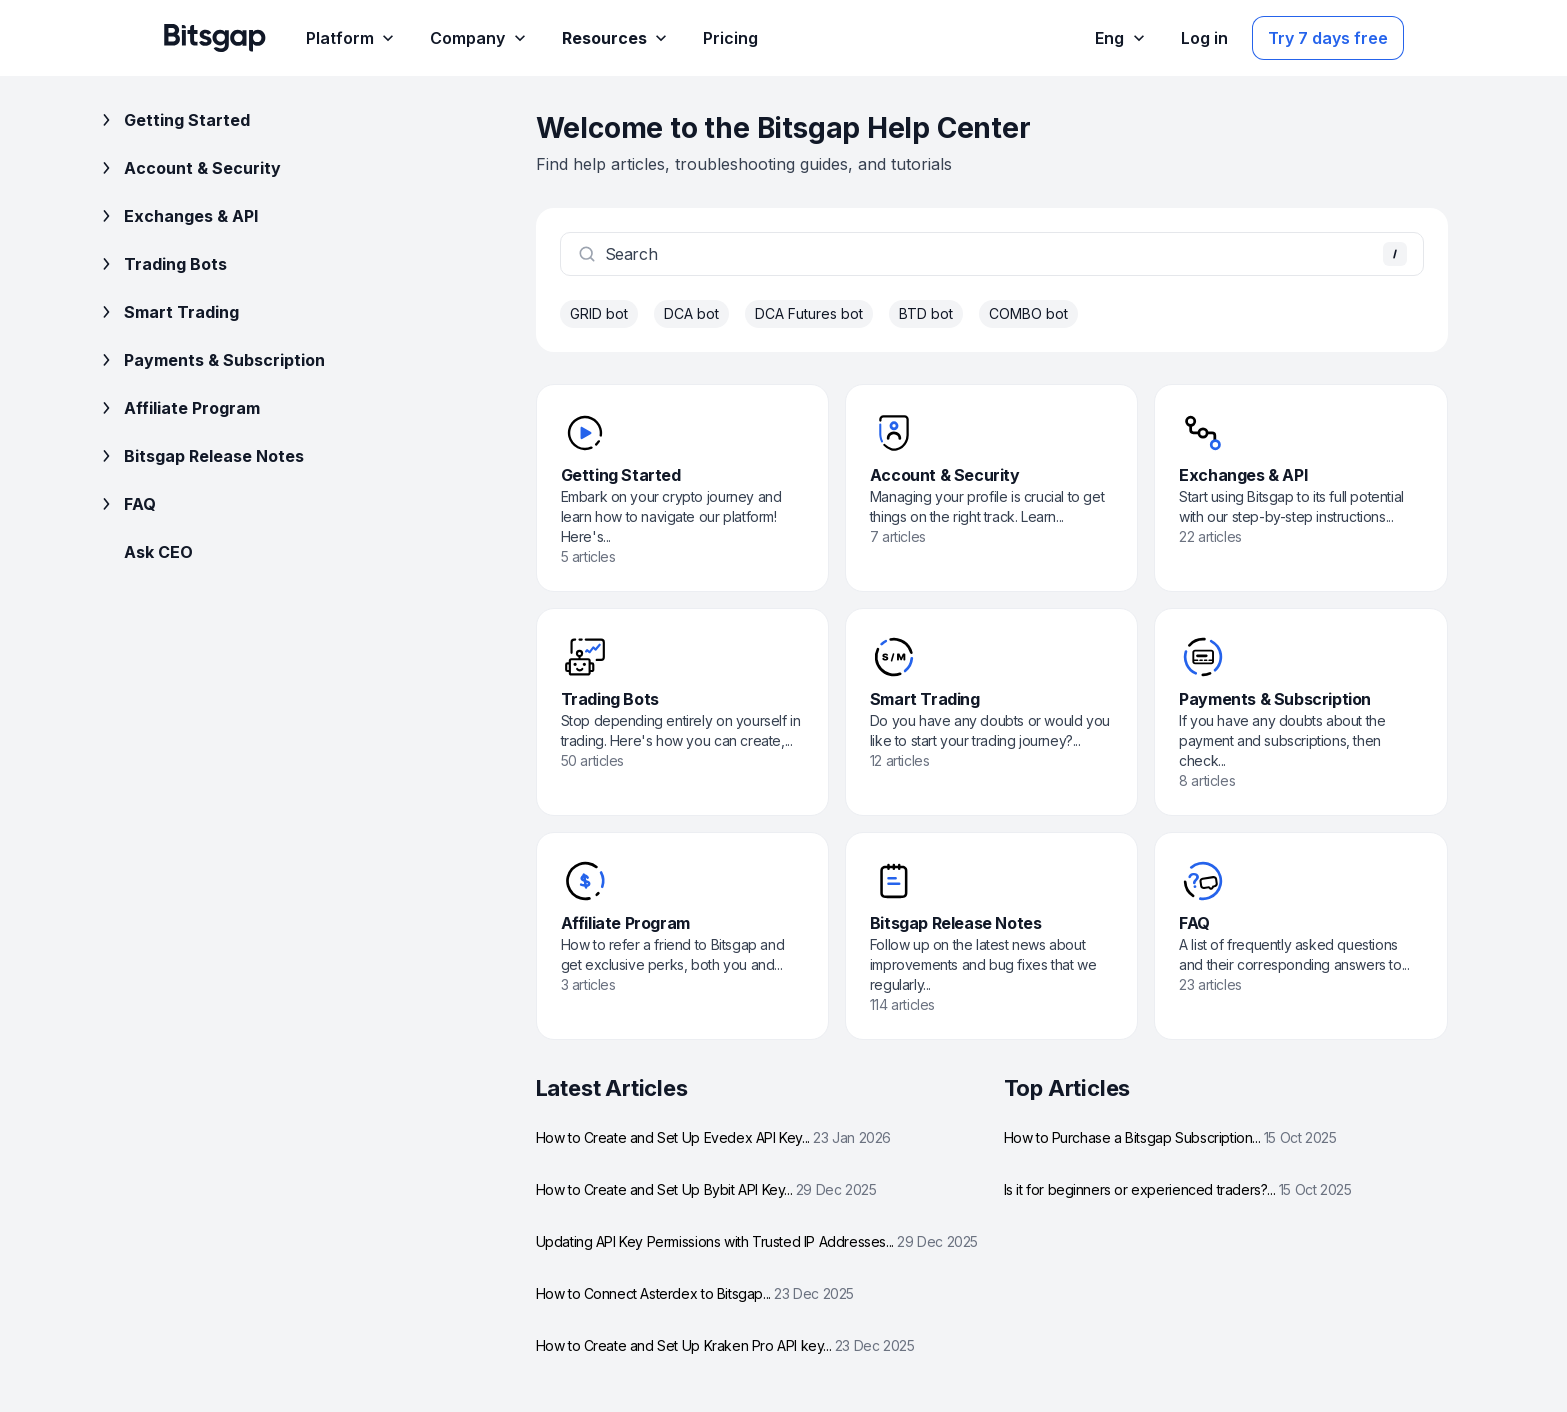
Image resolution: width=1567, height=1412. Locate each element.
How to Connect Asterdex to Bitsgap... (695, 1293)
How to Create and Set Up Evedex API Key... (713, 1137)
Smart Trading (167, 312)
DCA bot (691, 313)
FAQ (126, 504)
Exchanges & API (177, 216)
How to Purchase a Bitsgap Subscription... (1170, 1137)
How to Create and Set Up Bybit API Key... (706, 1189)
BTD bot (926, 313)
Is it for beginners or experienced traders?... (1178, 1189)
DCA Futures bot (809, 313)
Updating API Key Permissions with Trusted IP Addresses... (757, 1241)
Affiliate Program (178, 408)
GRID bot (599, 313)
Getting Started (173, 120)
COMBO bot (1028, 313)
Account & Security (188, 168)
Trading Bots (161, 264)
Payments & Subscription (210, 360)
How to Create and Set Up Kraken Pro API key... (725, 1345)
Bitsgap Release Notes (200, 456)
